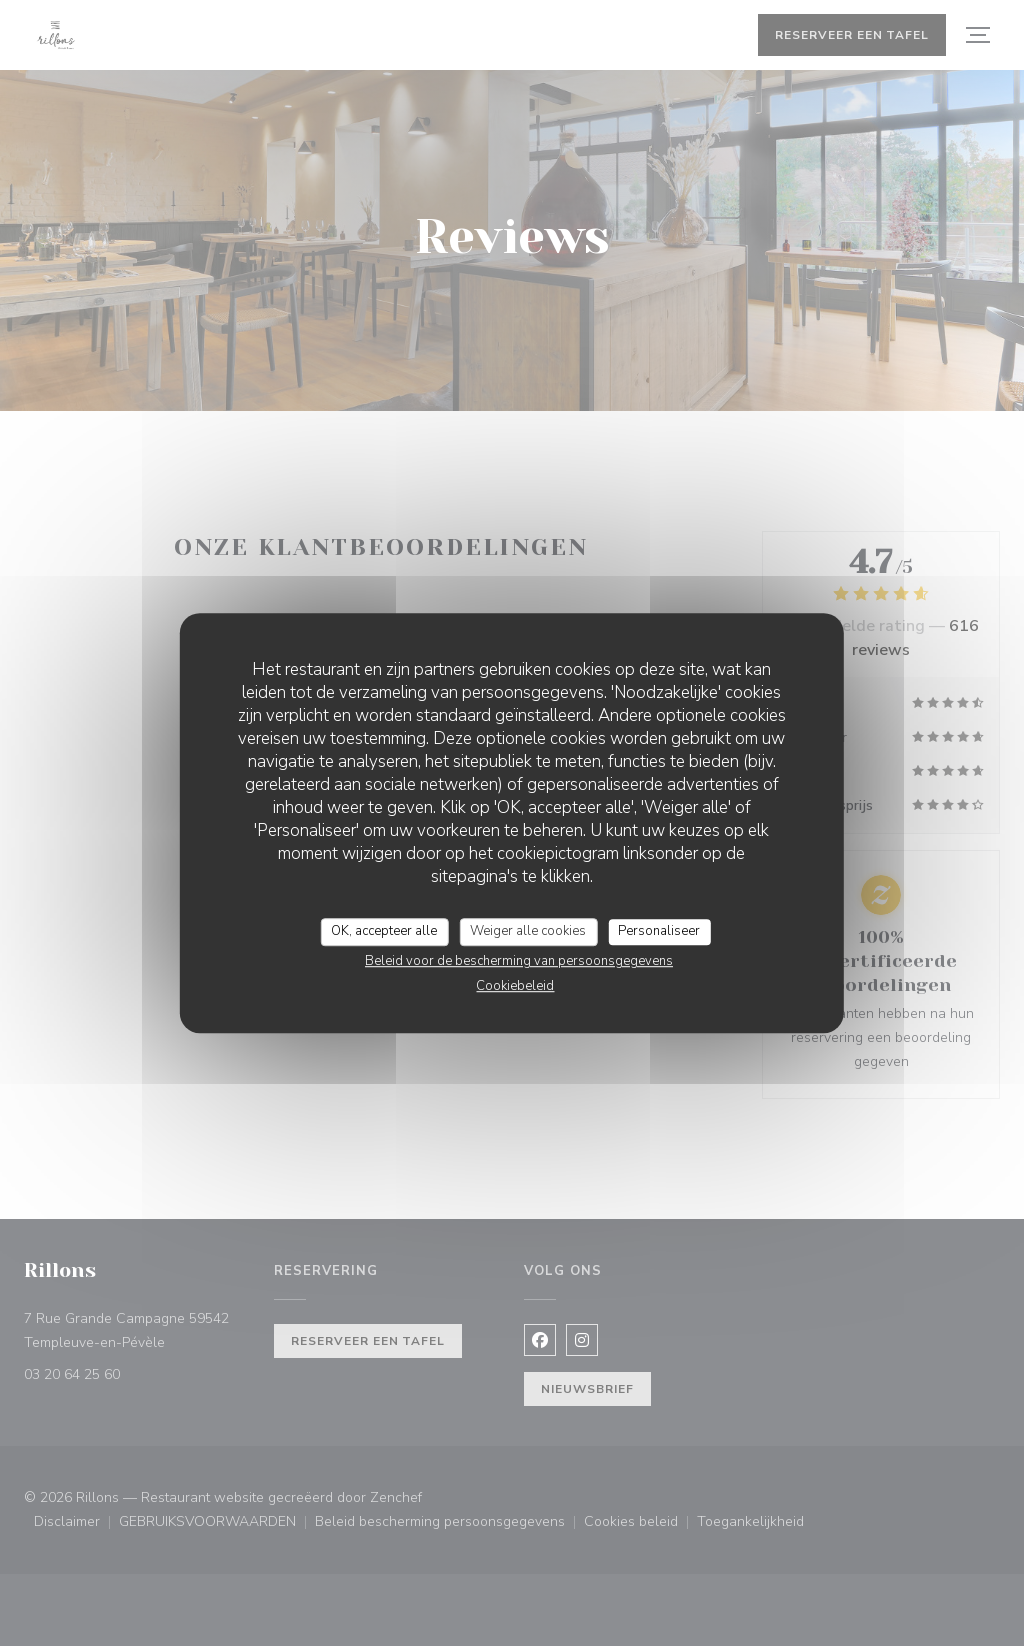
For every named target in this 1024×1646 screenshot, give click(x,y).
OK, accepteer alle (384, 931)
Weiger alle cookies (528, 931)
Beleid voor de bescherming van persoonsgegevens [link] (519, 961)
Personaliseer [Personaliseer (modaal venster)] (659, 931)
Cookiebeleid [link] (515, 986)
